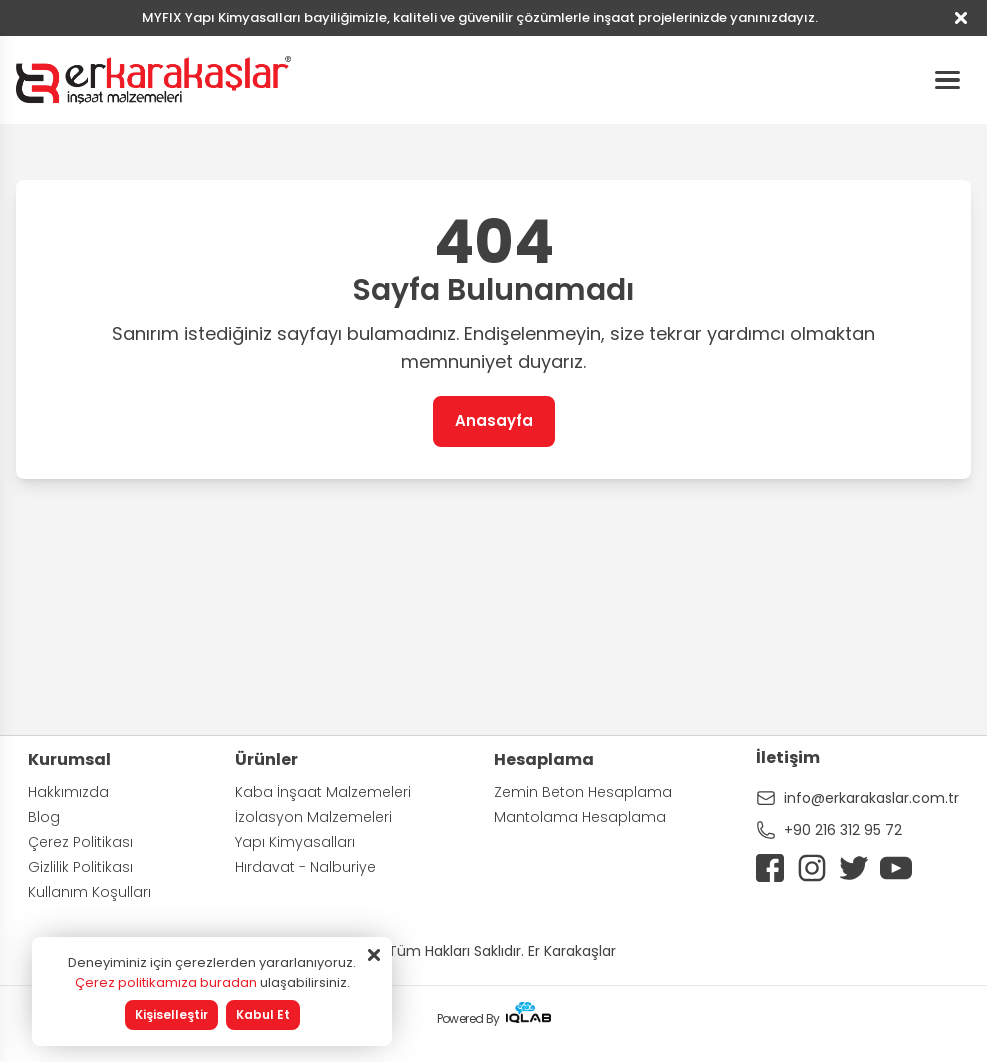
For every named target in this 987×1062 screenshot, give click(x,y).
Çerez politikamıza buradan (166, 982)
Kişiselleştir (171, 1014)
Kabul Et (263, 1014)
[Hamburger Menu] (947, 80)
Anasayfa (494, 420)
